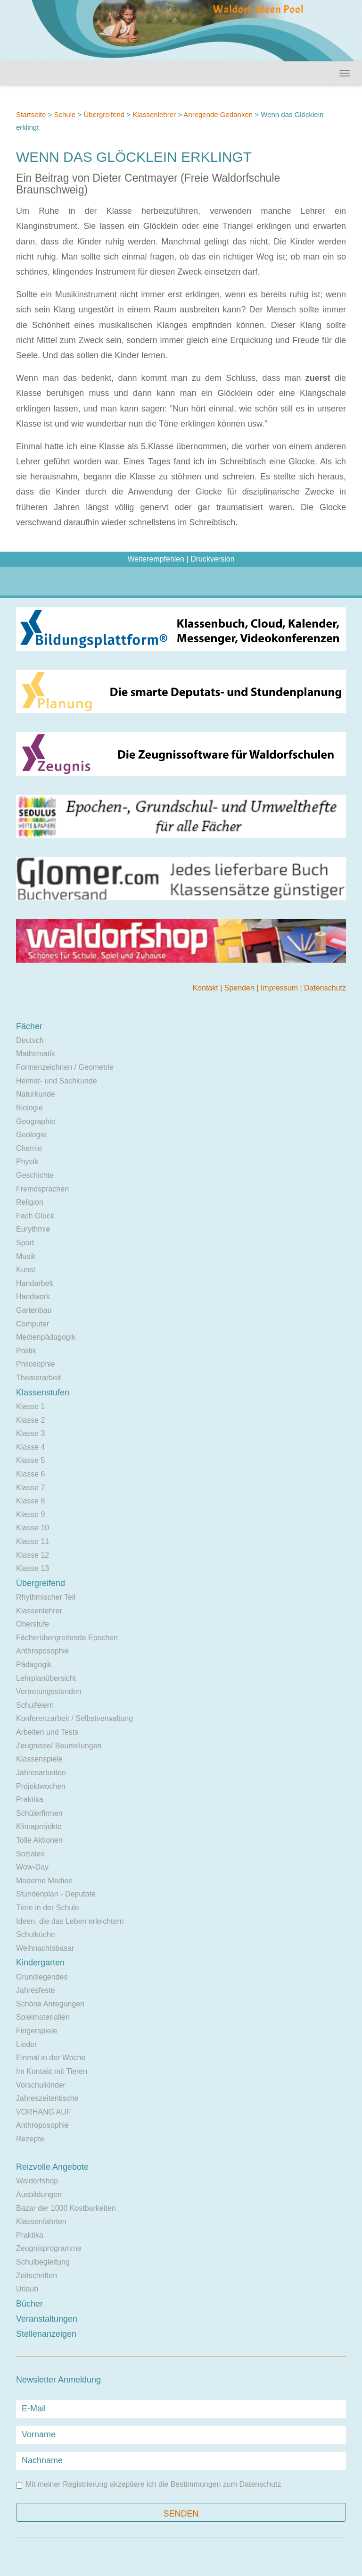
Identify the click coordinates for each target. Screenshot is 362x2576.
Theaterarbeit (38, 1378)
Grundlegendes (41, 1977)
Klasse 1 (30, 1406)
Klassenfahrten (41, 2221)
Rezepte (30, 2139)
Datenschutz (325, 988)
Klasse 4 (30, 1447)
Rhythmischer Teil (45, 1597)
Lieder (26, 2044)
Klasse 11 (32, 1541)
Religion (29, 1202)
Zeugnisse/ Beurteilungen (58, 1746)
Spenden (240, 988)
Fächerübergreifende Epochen (67, 1638)
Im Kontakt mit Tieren (51, 2071)
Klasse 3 (30, 1433)
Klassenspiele (39, 1759)
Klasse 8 (30, 1501)
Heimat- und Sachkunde (56, 1081)
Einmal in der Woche (50, 2058)
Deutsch (30, 1040)
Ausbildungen (39, 2194)
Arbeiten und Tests (47, 1732)
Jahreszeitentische (47, 2098)
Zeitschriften (36, 2276)
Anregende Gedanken (218, 114)
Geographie (36, 1121)
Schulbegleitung (43, 2262)
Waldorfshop (37, 2181)
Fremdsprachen (42, 1189)
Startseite (31, 114)
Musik (26, 1256)
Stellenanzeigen (46, 2334)
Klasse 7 (30, 1488)
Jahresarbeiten (41, 1773)
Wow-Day (32, 1867)
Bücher (29, 2303)
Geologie (31, 1135)
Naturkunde (35, 1094)
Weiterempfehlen (155, 559)
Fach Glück (35, 1216)
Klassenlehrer (154, 114)
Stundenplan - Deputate (56, 1894)
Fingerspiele (36, 2031)
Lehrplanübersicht (46, 1678)
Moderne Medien (44, 1881)
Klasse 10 (32, 1528)
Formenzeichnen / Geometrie (65, 1067)
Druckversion (212, 559)
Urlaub (27, 2289)
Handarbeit (34, 1283)
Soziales (30, 1854)
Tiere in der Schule (47, 1908)
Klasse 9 (30, 1514)
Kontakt (206, 988)
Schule (64, 114)
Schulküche (35, 1934)
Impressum (280, 988)
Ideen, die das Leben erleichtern (70, 1921)
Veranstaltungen (46, 2319)
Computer (32, 1324)
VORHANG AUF (43, 2112)
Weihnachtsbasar (45, 1948)
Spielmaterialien (43, 2017)
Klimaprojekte (39, 1826)
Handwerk (33, 1296)
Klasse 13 (32, 1568)
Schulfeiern (35, 1705)
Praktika (29, 1800)
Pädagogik (34, 1665)
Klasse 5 (30, 1460)
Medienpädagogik (45, 1337)
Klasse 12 (32, 1555)
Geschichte (35, 1175)
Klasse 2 (30, 1420)
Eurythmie (33, 1229)
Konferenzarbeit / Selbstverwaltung (74, 1718)
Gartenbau (34, 1310)
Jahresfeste (35, 1990)
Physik (27, 1162)
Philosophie (35, 1364)
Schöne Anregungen (50, 2004)
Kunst (25, 1270)
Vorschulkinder (41, 2085)
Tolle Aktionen (39, 1840)
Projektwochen (41, 1786)
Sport (25, 1243)
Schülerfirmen (39, 1813)
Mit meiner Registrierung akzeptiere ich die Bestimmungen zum (148, 2485)
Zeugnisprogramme (49, 2248)
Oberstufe (32, 1624)
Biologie (29, 1108)
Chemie (29, 1148)
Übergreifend (103, 114)
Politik (26, 1351)
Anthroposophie (42, 1651)
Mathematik (35, 1053)
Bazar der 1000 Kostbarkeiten (66, 2208)
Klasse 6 (30, 1474)
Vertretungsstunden (49, 1691)
